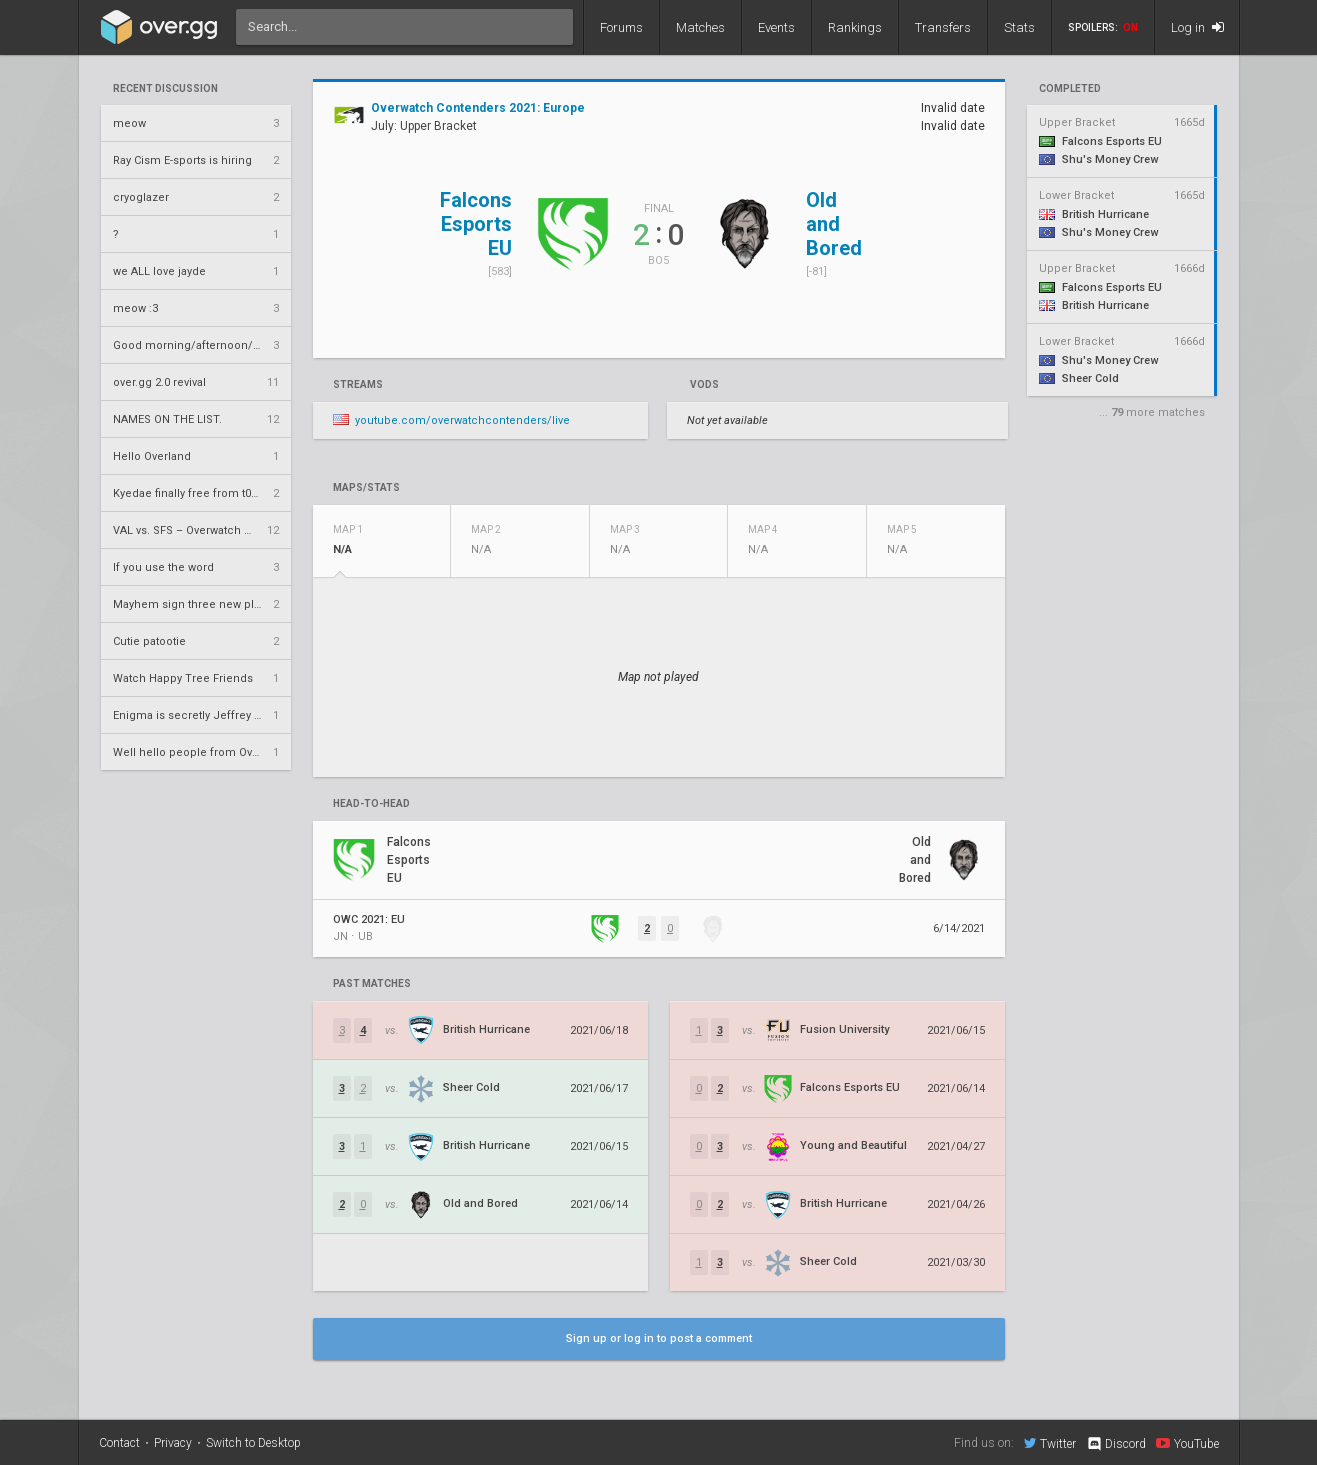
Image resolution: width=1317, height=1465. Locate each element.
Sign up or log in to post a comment (659, 1338)
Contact (119, 1443)
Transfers (943, 27)
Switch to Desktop (253, 1443)
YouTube (1187, 1443)
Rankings (855, 27)
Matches (700, 27)
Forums (621, 27)
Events (776, 27)
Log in (1197, 27)
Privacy (173, 1443)
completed (1070, 89)
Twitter (1050, 1443)
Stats (1019, 27)
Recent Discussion (165, 89)
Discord (1115, 1444)
